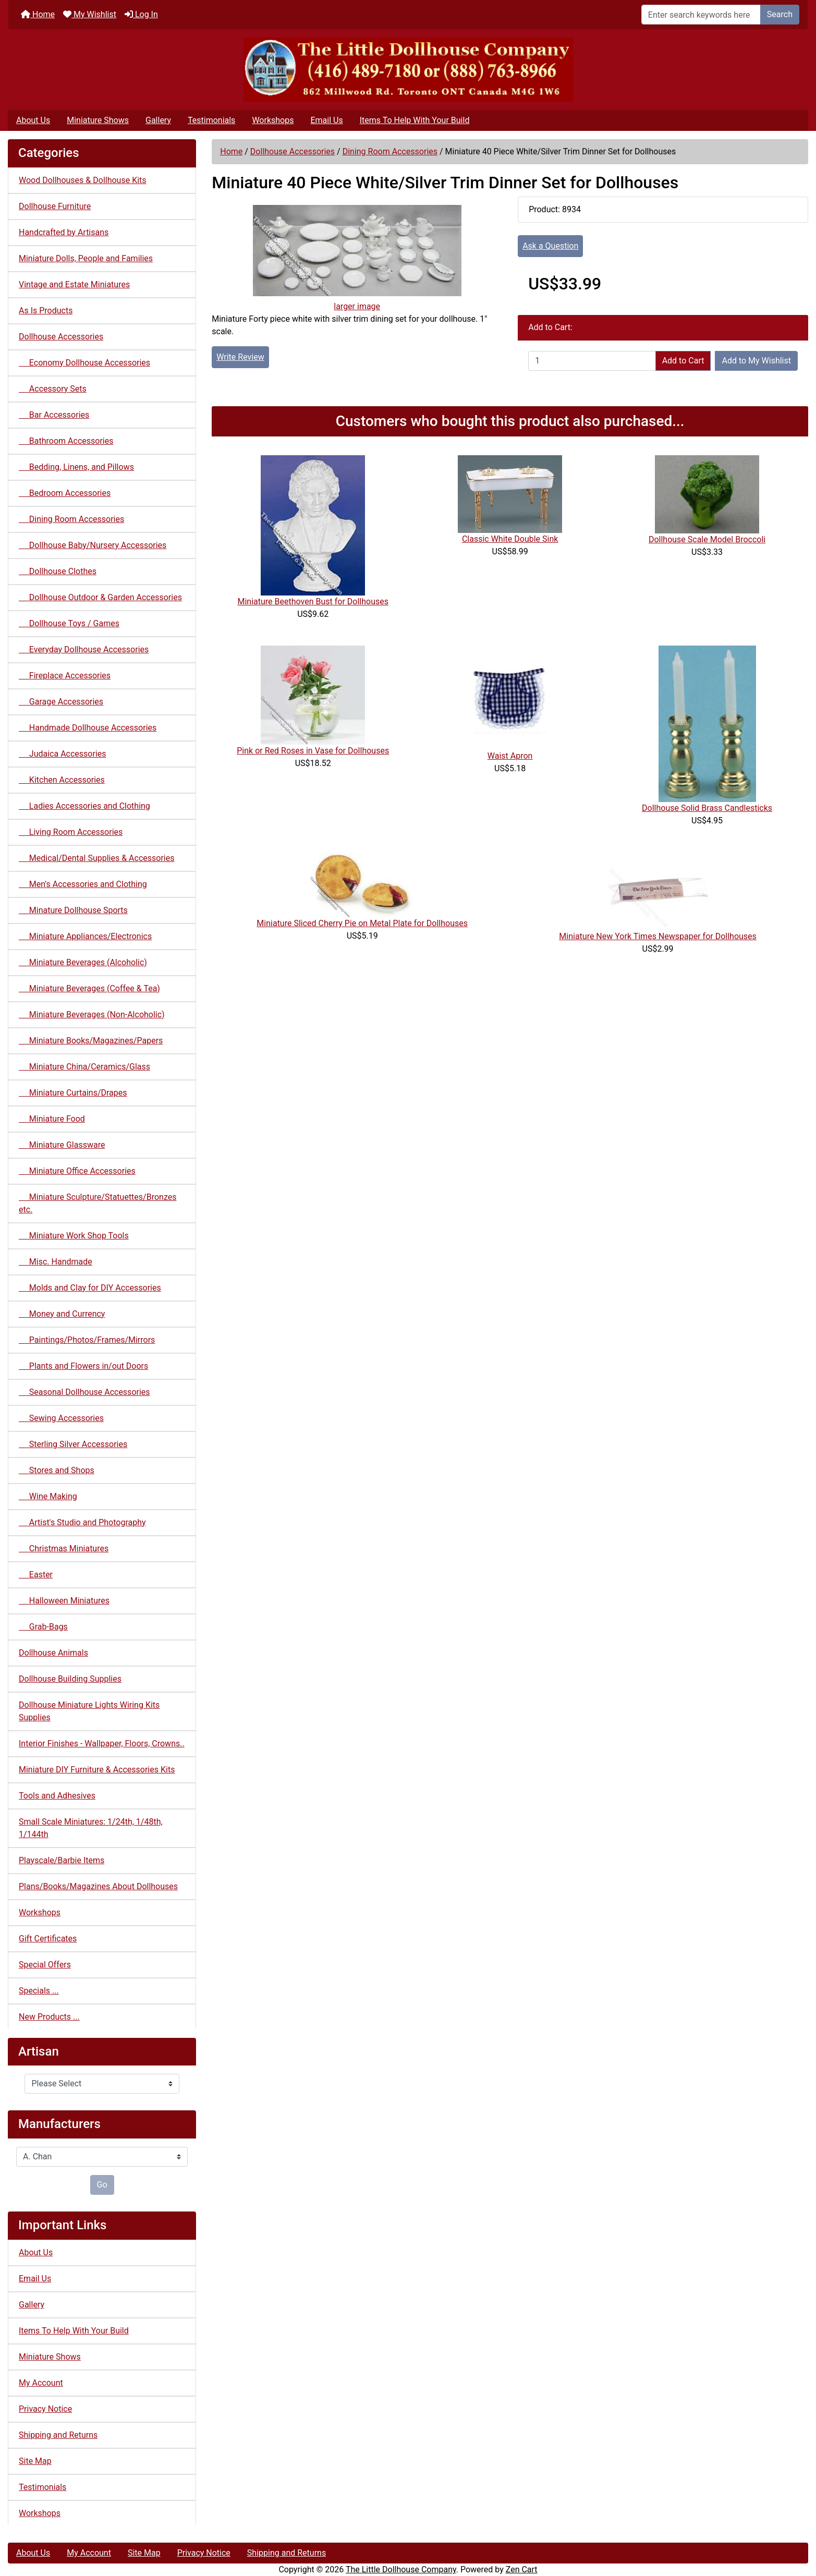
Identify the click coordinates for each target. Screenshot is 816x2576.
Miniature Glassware (62, 1145)
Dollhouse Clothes (57, 571)
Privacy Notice (45, 2409)
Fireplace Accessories (65, 676)
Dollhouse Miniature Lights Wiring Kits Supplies (89, 1711)
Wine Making (48, 1496)
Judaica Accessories (62, 754)
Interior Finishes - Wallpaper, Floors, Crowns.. (102, 1743)
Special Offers (45, 1965)
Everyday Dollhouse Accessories (84, 649)
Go (102, 2185)
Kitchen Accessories (62, 780)
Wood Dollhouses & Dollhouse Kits (83, 180)
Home (38, 14)
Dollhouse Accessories (292, 151)
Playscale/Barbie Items (61, 1860)
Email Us (326, 120)
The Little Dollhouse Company (401, 2569)
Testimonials (211, 120)
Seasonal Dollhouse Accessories (84, 1392)
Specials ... (39, 1991)
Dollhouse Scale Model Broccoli (707, 539)
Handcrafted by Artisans (63, 232)
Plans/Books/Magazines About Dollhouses (98, 1886)
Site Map (35, 2461)
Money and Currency (62, 1314)
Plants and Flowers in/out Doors (83, 1366)
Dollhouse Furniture (55, 206)
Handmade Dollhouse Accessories (87, 728)
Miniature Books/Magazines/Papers (91, 1041)
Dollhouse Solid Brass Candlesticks (707, 808)
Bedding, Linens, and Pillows (76, 467)
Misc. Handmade (55, 1262)
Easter (36, 1574)
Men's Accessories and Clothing (83, 884)
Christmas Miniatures (63, 1548)
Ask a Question (550, 246)
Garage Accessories (61, 702)
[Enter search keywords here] (701, 15)
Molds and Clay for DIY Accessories (90, 1288)
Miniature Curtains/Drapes (73, 1093)
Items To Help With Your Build (415, 120)
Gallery (158, 120)
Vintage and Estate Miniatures (74, 284)
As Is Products (45, 310)
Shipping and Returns (58, 2435)
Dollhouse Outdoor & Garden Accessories (100, 597)
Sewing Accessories (61, 1418)
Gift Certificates (48, 1938)
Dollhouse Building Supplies (70, 1679)
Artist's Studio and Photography (82, 1522)
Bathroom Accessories (66, 441)
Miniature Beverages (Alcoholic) (83, 962)
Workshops (273, 120)
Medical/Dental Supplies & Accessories (96, 858)
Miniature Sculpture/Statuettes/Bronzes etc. (97, 1203)
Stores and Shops (56, 1470)
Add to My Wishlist (756, 361)
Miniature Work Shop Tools (74, 1236)
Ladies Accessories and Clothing (84, 806)
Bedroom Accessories (65, 493)
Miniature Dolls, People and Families (86, 258)
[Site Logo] (408, 70)
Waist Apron (510, 756)
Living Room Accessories (71, 832)
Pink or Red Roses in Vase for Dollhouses (313, 751)
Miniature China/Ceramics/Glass (84, 1067)
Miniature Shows (98, 120)
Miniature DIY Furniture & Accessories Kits (97, 1770)
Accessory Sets (53, 389)
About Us (33, 120)
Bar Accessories (54, 415)
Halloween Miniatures (64, 1601)
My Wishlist (89, 14)
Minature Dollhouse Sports (73, 910)
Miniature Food (52, 1119)
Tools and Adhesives (57, 1796)
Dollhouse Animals (53, 1653)
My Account (41, 2383)
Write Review (240, 357)
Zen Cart (522, 2569)
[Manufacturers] (102, 2157)
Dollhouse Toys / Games (69, 623)
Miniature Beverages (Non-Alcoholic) (92, 1014)
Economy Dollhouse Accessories (84, 363)
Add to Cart (683, 361)
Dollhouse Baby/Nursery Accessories (92, 545)
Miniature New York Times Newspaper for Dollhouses (658, 936)
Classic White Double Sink (510, 539)
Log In (141, 14)
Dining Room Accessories (390, 151)
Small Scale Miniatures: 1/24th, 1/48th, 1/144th (91, 1828)
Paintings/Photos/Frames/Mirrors (87, 1340)
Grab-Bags (43, 1627)
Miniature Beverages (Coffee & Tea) (89, 988)
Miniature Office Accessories (77, 1171)
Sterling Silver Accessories (73, 1444)
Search (780, 14)
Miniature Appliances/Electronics (85, 936)
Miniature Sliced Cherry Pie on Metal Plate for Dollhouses (362, 923)
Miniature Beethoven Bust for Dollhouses (312, 601)
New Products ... (49, 2017)
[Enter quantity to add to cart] (592, 361)
